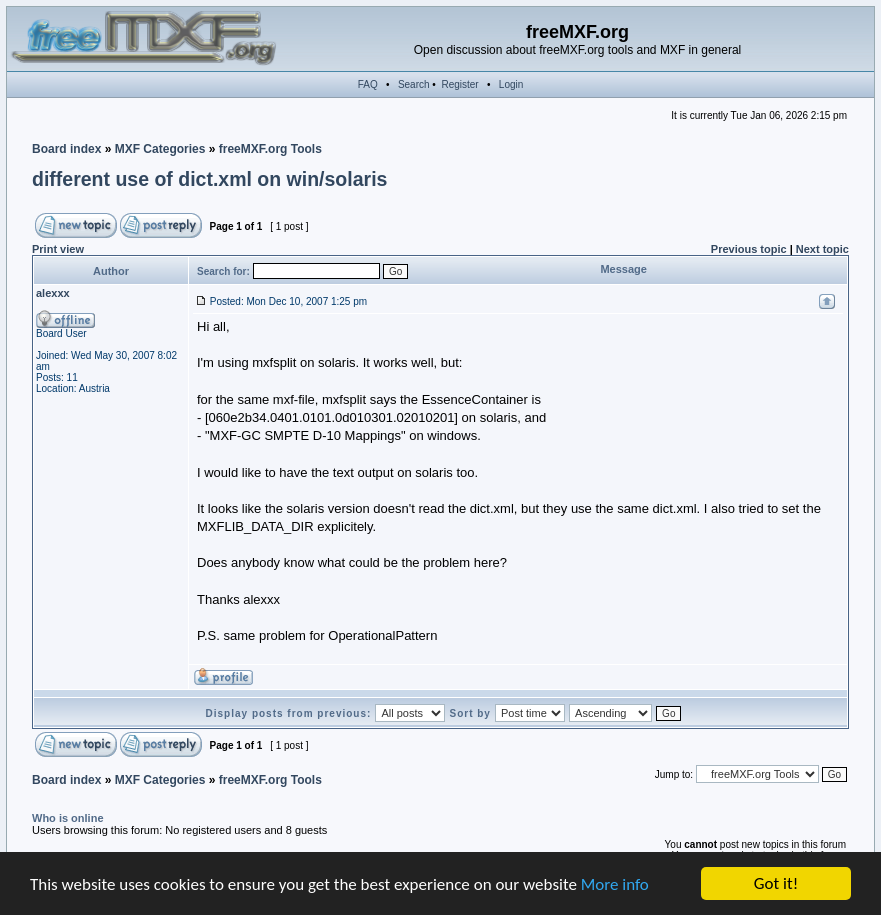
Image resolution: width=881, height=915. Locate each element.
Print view (58, 249)
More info (615, 884)
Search (414, 84)
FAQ (368, 84)
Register (459, 84)
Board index (66, 149)
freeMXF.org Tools (270, 149)
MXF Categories (160, 149)
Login (511, 84)
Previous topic (749, 249)
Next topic (822, 249)
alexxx (53, 293)
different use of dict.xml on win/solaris (209, 179)
